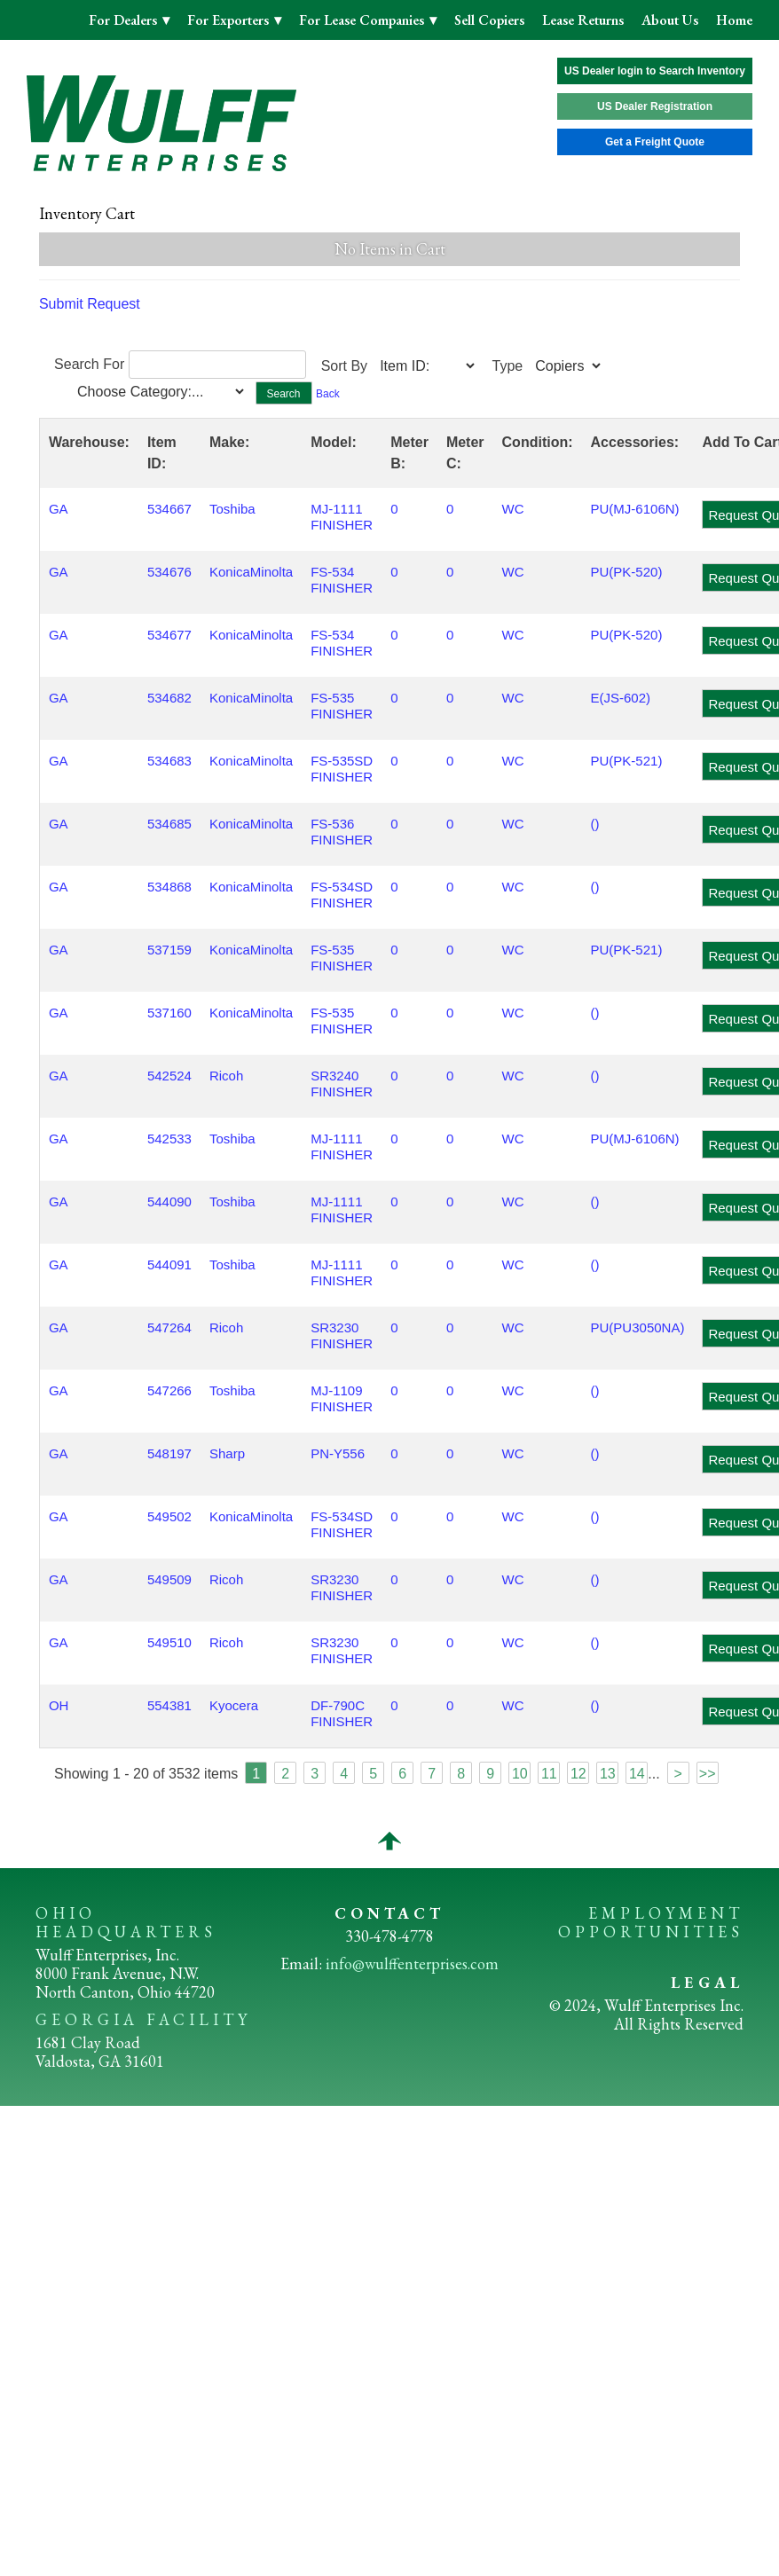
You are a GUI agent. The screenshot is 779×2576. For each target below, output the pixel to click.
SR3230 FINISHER (342, 1335)
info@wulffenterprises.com (412, 1963)
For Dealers (125, 20)
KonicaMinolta (251, 571)
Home (734, 20)
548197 (169, 1453)
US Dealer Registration (654, 106)
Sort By (344, 365)
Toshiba (232, 508)
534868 (169, 886)
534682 (169, 697)
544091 (169, 1264)
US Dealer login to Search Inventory (654, 71)
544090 (169, 1201)
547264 (169, 1327)
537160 (169, 1012)
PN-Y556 (338, 1453)
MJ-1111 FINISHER (342, 516)
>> (707, 1773)
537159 (169, 949)
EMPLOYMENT (666, 1913)
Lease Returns (583, 20)
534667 (169, 508)
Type (507, 365)
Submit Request (89, 303)
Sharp (227, 1453)
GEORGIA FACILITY (143, 2019)
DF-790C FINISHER (342, 1713)
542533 (169, 1138)
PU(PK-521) (627, 760)
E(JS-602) (621, 697)
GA (58, 508)
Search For (89, 364)
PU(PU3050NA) (638, 1327)
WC (513, 508)
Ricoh (226, 1075)
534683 (169, 760)
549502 (169, 1516)
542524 (169, 1075)
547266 (169, 1390)
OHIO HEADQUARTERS (125, 1922)
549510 (169, 1642)
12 (578, 1773)
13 (608, 1773)
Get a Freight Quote (654, 142)
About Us (669, 20)
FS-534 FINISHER (342, 579)
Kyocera (233, 1705)
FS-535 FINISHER (342, 705)
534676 (169, 571)
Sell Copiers (489, 20)
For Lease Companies (363, 20)
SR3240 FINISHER (342, 1083)
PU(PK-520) (627, 571)
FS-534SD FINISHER (342, 894)
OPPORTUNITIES (651, 1931)
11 (549, 1773)
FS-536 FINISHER (342, 831)
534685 (169, 823)
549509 (169, 1579)
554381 (169, 1705)
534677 (169, 634)
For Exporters (229, 20)
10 (520, 1773)
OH (59, 1705)
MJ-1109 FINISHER (342, 1398)
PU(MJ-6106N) (635, 508)
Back (328, 394)
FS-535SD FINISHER (342, 768)
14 (637, 1773)
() (595, 823)
